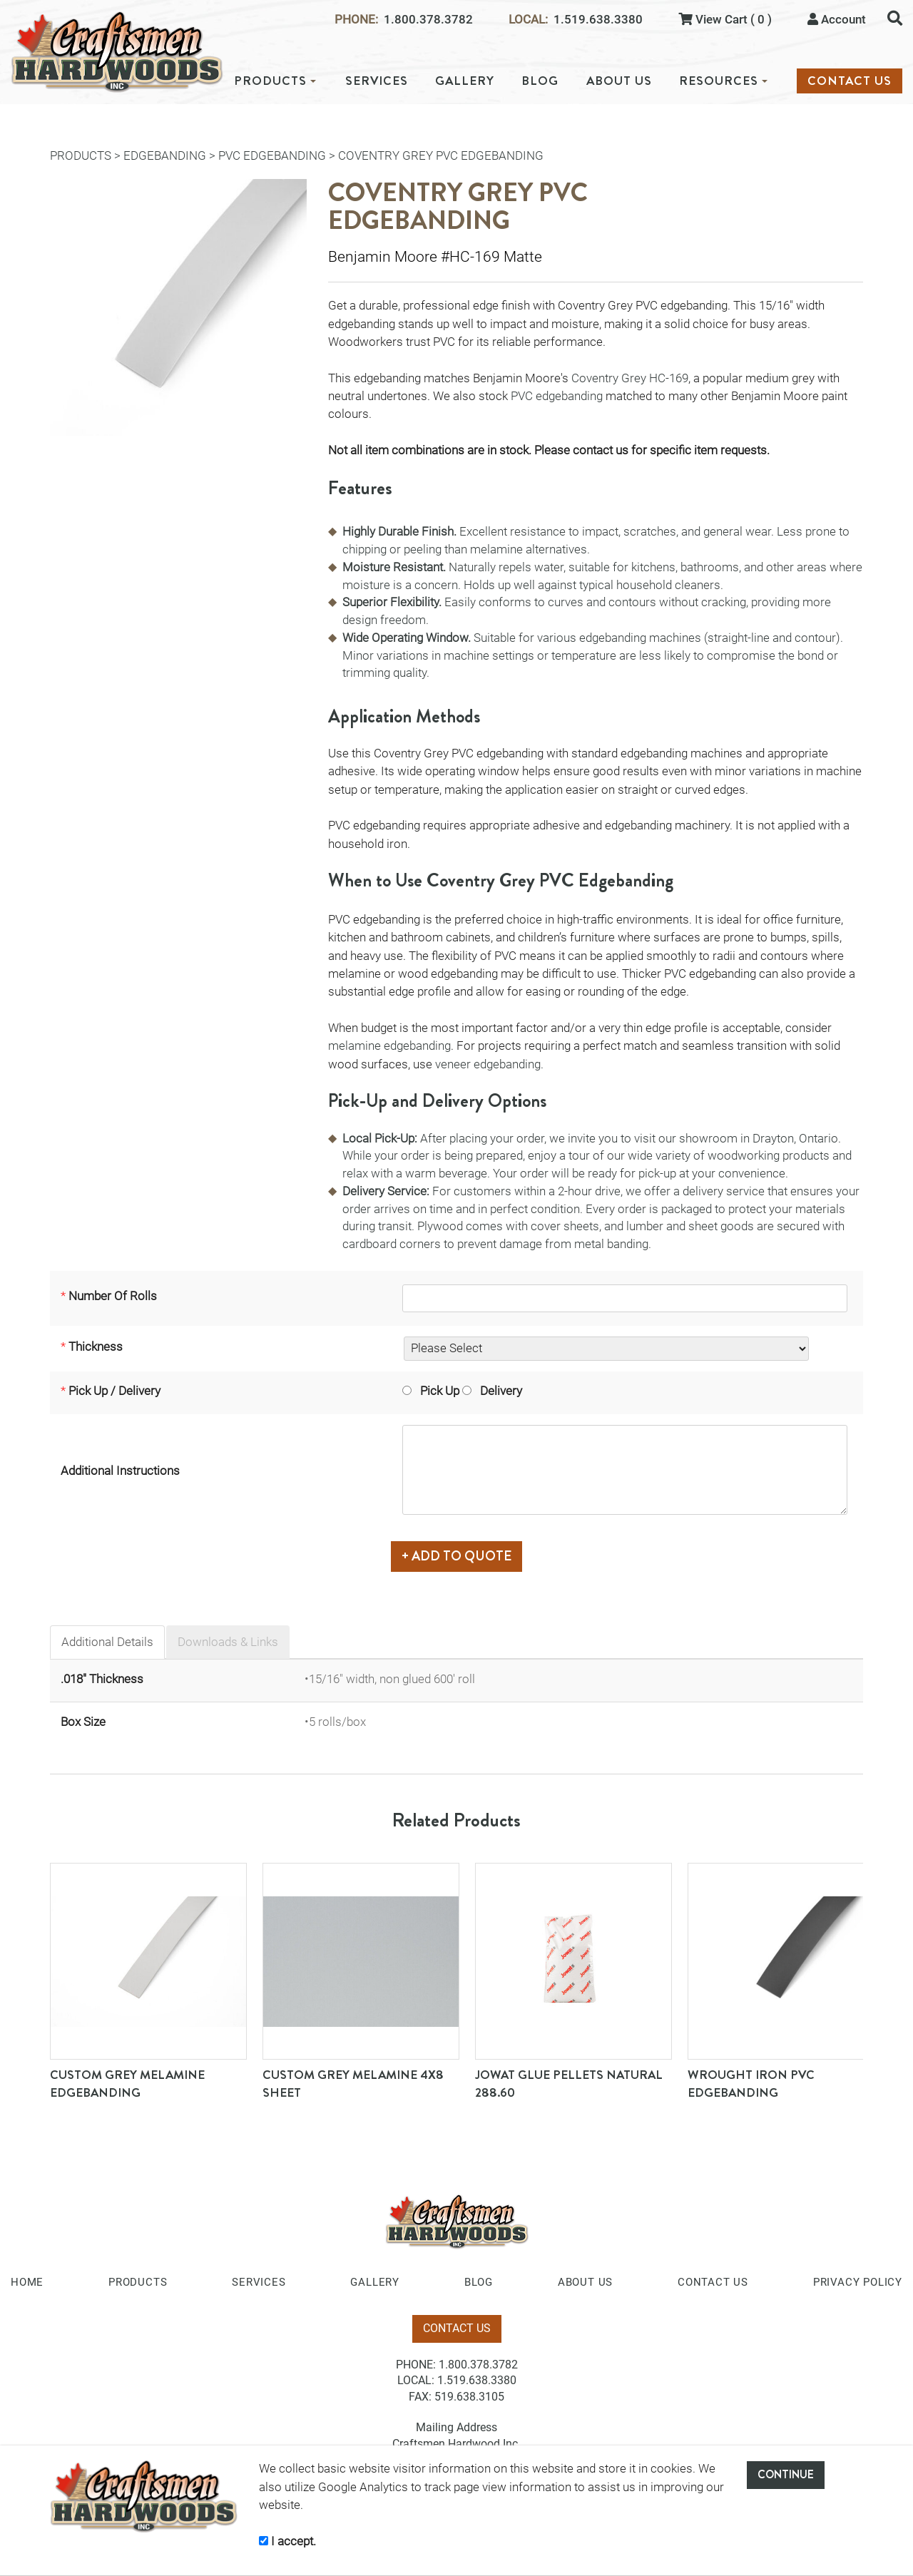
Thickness (95, 1349)
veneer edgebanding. (490, 1064)
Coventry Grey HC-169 (629, 378)
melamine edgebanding (389, 1045)
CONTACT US (849, 81)
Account (836, 19)
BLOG (539, 81)
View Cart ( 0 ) (725, 19)
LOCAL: (528, 20)
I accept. (287, 2541)
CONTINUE (786, 2474)
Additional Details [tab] (107, 1639)
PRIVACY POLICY (857, 2280)
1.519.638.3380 (598, 20)
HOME (27, 2280)
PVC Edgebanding (272, 155)
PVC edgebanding (557, 396)
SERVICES (376, 81)
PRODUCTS (275, 81)
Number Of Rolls (112, 1297)
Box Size (83, 1719)
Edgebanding (164, 155)
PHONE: (356, 20)
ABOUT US (619, 81)
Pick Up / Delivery (114, 1393)
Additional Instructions (120, 1470)
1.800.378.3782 (428, 20)
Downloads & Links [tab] (228, 1639)
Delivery (491, 1393)
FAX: (420, 2394)
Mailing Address (456, 2425)
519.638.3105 (469, 2394)
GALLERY (464, 81)
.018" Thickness (102, 1676)
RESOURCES (723, 81)
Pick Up (429, 1393)
